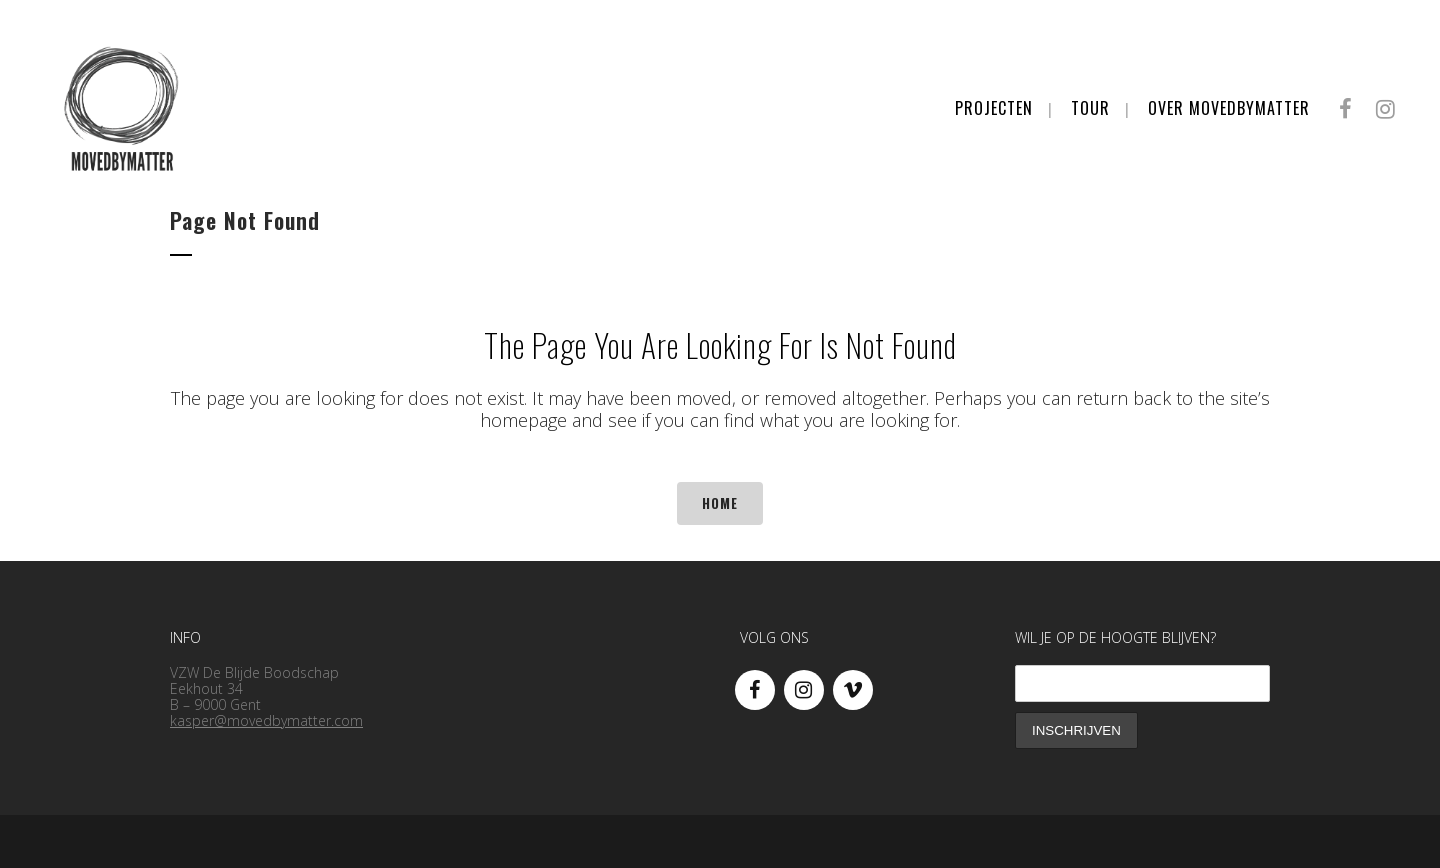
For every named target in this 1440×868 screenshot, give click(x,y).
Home (720, 503)
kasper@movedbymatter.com (266, 720)
